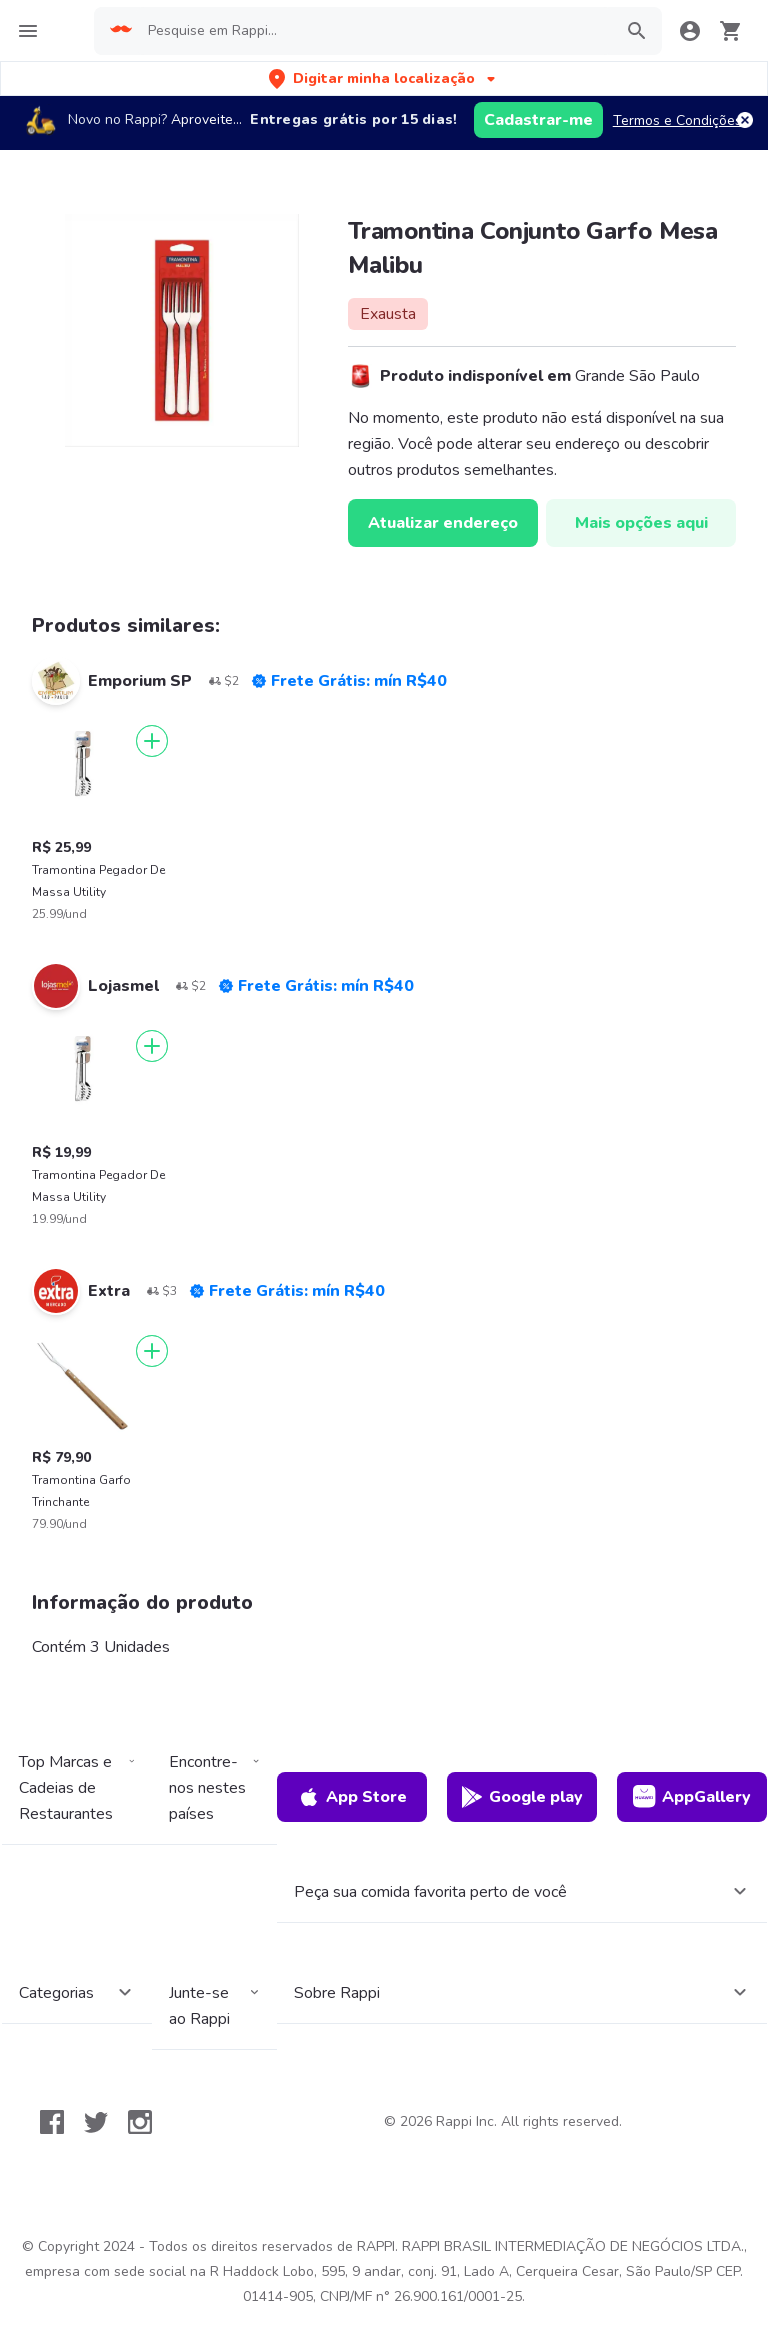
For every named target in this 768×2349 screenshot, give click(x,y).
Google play (521, 1797)
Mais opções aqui (641, 523)
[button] (384, 78)
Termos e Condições (677, 120)
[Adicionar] (152, 741)
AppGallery (692, 1797)
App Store (352, 1797)
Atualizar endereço (443, 523)
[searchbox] (374, 31)
